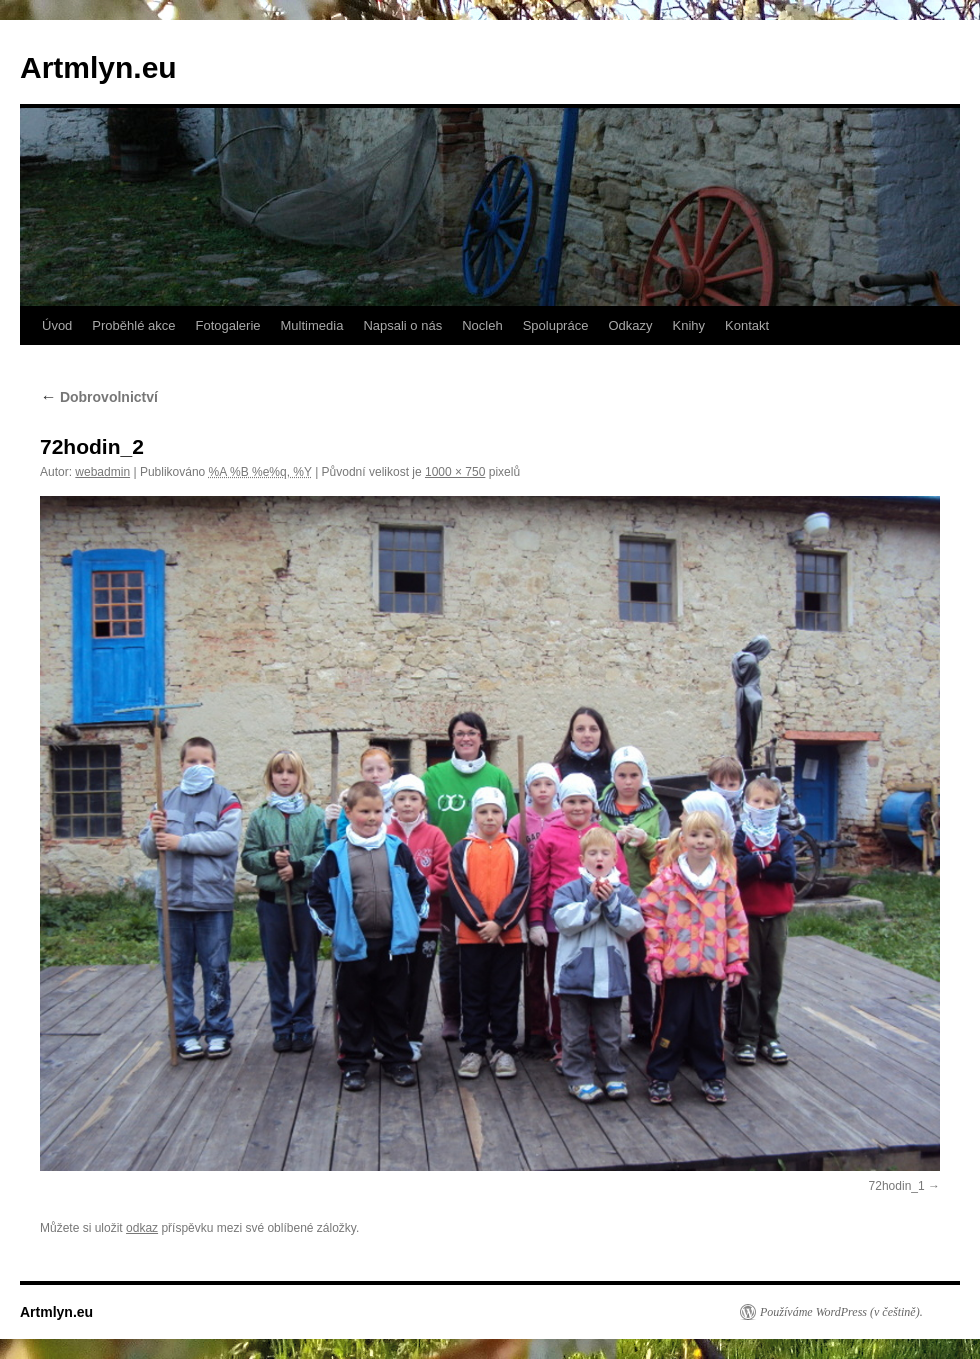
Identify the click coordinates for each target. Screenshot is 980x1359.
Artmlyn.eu (98, 67)
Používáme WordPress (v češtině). (841, 1312)
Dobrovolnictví (99, 397)
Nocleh (482, 325)
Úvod (57, 325)
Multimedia (312, 325)
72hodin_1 (897, 1186)
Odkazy (630, 325)
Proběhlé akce (133, 325)
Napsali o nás (402, 325)
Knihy (689, 325)
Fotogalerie (227, 325)
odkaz (142, 1228)
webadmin (102, 472)
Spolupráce (556, 325)
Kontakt (747, 325)
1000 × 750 (455, 472)
